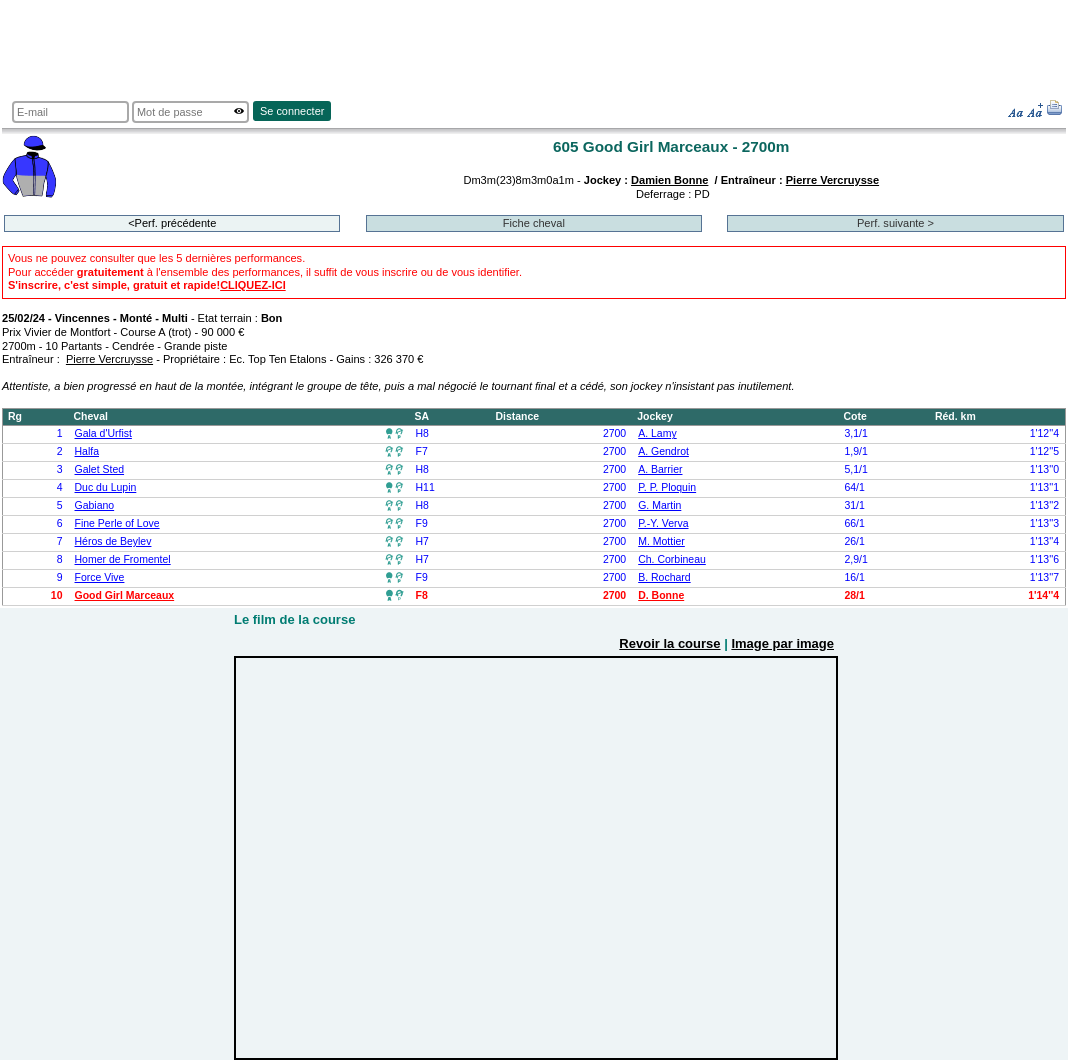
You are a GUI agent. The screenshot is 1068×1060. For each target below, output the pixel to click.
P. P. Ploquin (667, 487)
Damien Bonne (669, 180)
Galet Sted (100, 469)
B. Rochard (664, 577)
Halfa (87, 451)
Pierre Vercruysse (832, 180)
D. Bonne (661, 595)
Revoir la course (669, 643)
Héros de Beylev (113, 541)
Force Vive (100, 577)
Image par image (782, 643)
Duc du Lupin (106, 487)
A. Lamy (657, 433)
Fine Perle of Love (117, 523)
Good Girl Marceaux (125, 595)
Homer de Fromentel (123, 559)
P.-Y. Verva (663, 523)
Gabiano (95, 505)
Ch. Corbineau (672, 559)
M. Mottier (661, 541)
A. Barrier (660, 469)
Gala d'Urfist (103, 433)
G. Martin (659, 505)
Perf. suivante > (895, 223)
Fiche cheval (534, 223)
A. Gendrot (663, 451)
